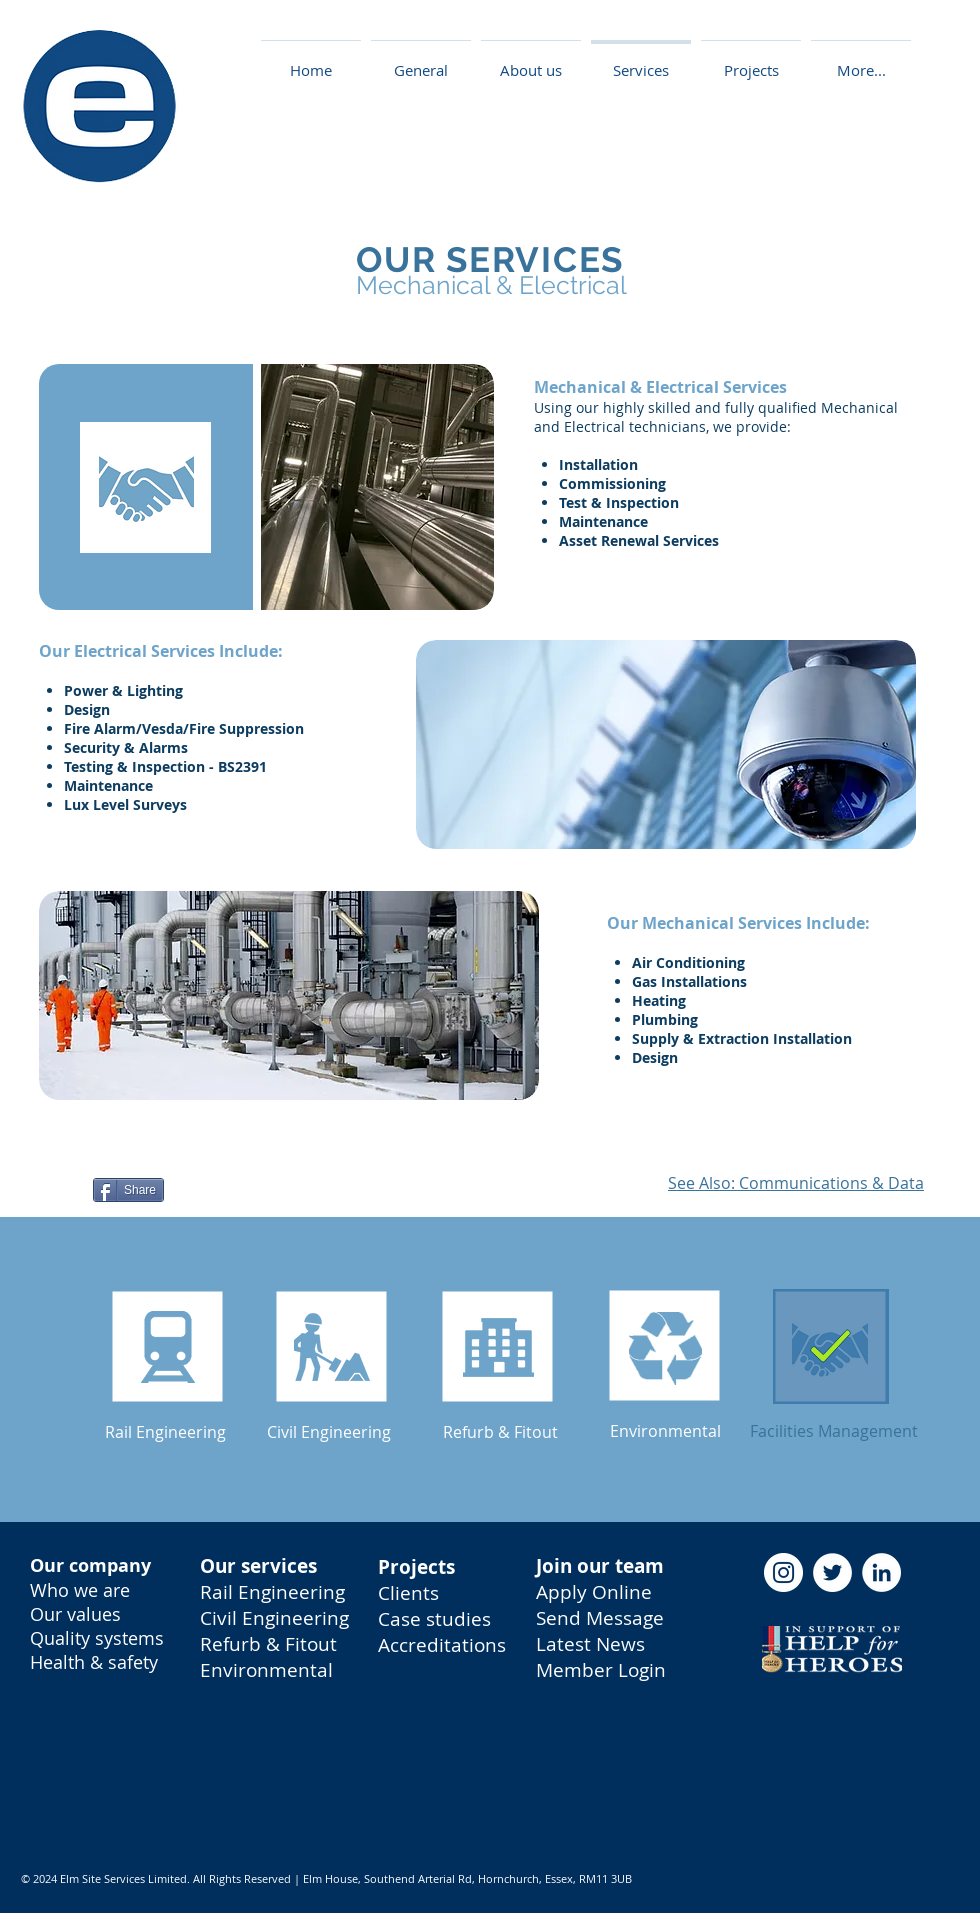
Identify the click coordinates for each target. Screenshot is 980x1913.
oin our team (603, 1566)
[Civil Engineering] (329, 1432)
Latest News (590, 1644)
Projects (416, 1567)
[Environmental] (665, 1431)
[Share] (128, 1190)
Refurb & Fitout (268, 1644)
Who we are (80, 1590)
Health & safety (94, 1662)
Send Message (600, 1618)
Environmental (266, 1670)
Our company (90, 1565)
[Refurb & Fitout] (500, 1432)
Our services (258, 1566)
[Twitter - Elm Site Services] (832, 1572)
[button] (751, 61)
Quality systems (97, 1638)
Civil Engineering (274, 1618)
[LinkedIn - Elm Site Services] (881, 1572)
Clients (408, 1593)
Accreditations (442, 1645)
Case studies (434, 1619)
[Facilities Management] (834, 1431)
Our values (75, 1614)
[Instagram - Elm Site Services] (783, 1572)
